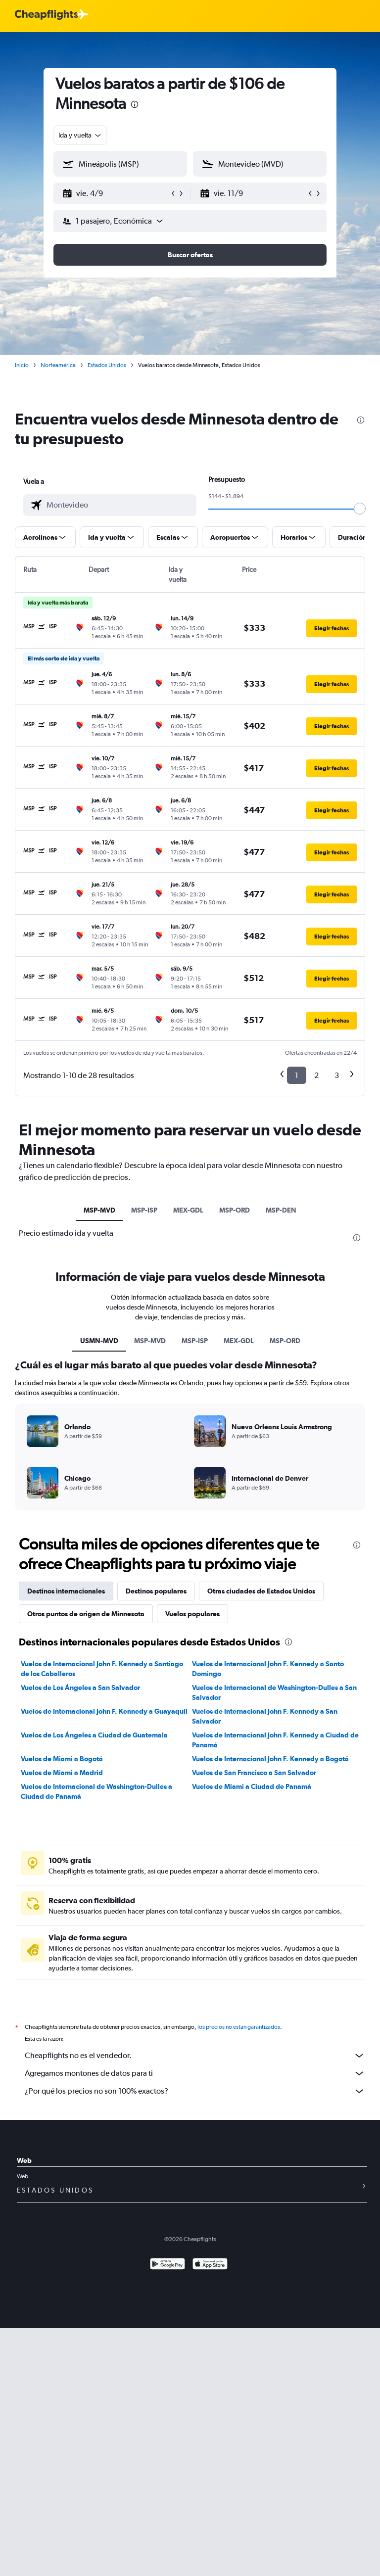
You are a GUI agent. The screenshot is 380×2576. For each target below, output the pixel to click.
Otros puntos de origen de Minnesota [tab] (85, 1614)
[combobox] (80, 135)
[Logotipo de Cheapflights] (46, 15)
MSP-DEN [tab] (281, 1210)
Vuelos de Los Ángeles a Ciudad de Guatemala (94, 1735)
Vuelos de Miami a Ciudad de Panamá (251, 1786)
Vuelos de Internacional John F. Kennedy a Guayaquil (104, 1711)
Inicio (22, 365)
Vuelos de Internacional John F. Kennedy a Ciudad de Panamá (275, 1740)
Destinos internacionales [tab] (66, 1591)
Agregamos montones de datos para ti (195, 2073)
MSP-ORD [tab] (234, 1210)
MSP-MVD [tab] (99, 1210)
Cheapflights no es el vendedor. (195, 2055)
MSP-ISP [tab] (144, 1210)
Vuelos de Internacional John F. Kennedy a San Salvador (264, 1716)
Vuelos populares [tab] (192, 1614)
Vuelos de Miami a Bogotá (62, 1759)
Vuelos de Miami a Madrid (62, 1773)
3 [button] (336, 1075)
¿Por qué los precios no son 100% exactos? (195, 2091)
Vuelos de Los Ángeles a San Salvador (80, 1687)
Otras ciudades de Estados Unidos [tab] (261, 1591)
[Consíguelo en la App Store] (210, 2265)
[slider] (360, 509)
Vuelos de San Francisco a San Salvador (254, 1773)
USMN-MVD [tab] (99, 1341)
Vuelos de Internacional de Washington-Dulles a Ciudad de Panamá (96, 1791)
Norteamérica (58, 365)
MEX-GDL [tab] (188, 1210)
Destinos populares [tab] (156, 1591)
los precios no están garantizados (238, 2026)
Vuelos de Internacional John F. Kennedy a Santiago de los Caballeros (102, 1669)
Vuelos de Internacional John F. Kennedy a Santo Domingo (268, 1669)
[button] (115, 193)
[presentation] (134, 104)
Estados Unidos (107, 365)
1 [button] (296, 1075)
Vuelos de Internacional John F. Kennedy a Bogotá (270, 1759)
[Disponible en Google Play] (167, 2265)
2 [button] (316, 1075)
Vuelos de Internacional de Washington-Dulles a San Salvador (274, 1692)
